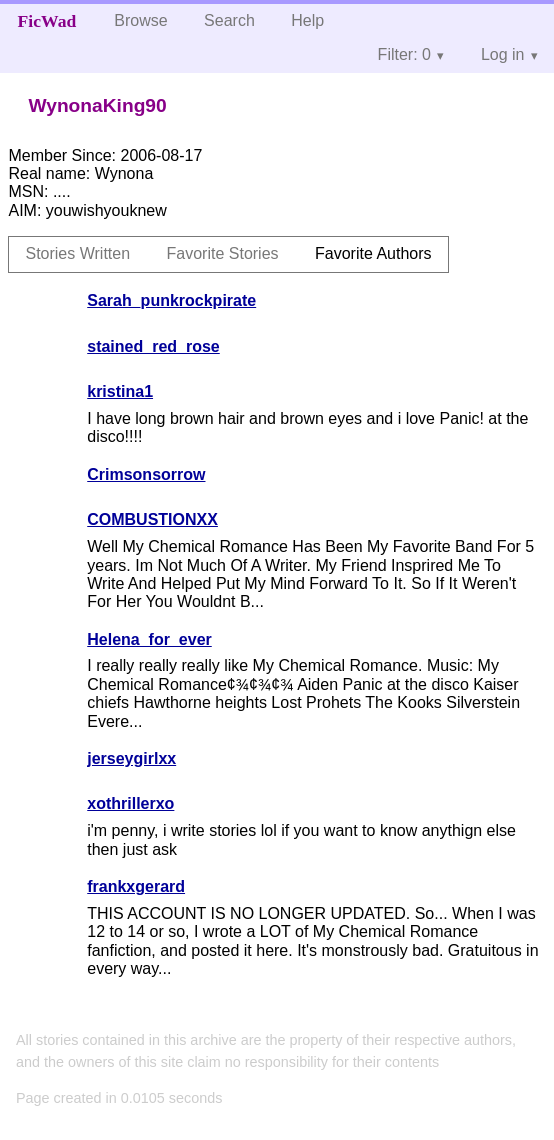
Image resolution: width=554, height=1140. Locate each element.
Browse (140, 20)
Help (307, 20)
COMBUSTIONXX (152, 519)
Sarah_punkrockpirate (171, 300)
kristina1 (120, 391)
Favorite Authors (373, 253)
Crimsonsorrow (146, 474)
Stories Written (77, 253)
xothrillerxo (130, 803)
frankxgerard (136, 886)
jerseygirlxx (131, 758)
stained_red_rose (153, 346)
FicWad (47, 21)
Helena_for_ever (149, 639)
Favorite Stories (223, 253)
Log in (503, 54)
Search (229, 20)
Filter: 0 (404, 54)
